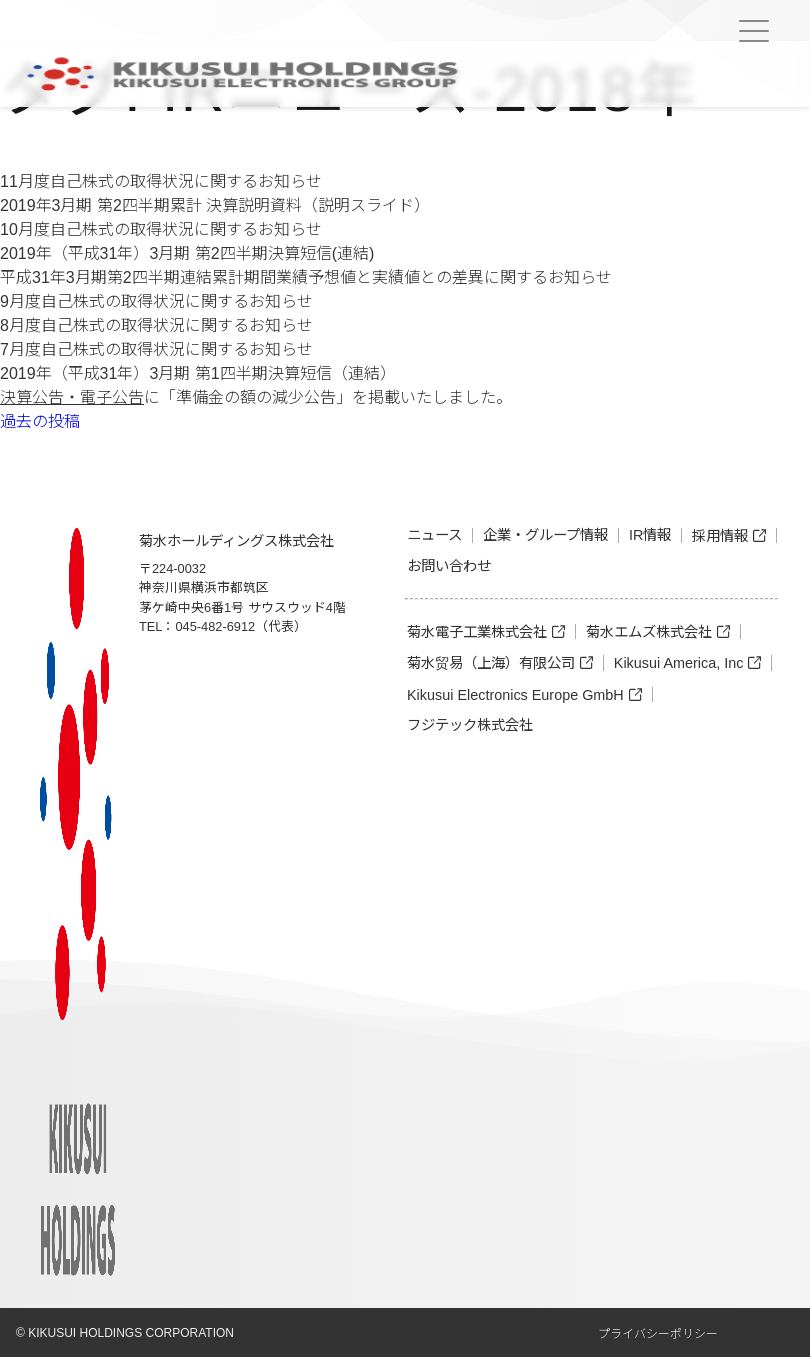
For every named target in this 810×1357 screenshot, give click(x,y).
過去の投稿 (40, 421)
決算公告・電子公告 (72, 397)
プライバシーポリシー (658, 1334)
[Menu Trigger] (754, 31)
